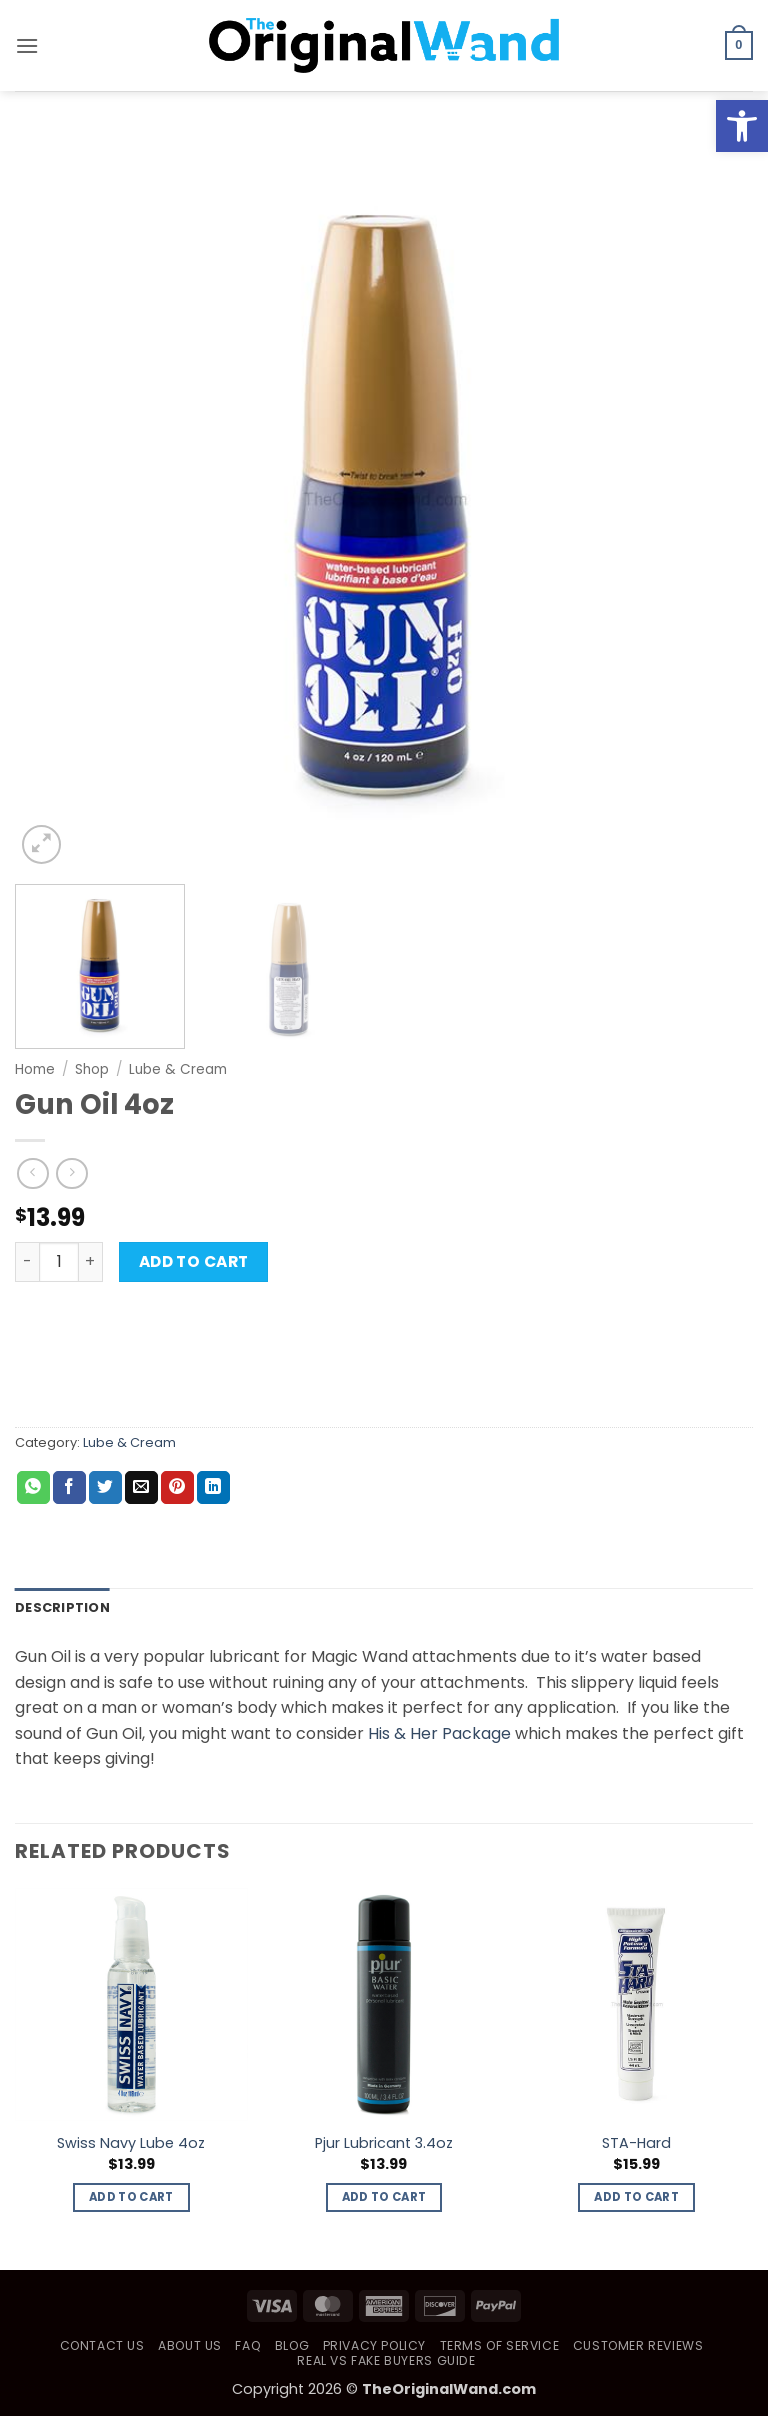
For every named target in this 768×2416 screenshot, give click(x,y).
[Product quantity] (59, 1262)
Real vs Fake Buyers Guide (386, 2360)
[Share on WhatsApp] (33, 1488)
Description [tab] (62, 1607)
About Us (190, 2345)
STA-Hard (636, 2143)
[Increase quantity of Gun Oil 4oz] (91, 1262)
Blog (292, 2345)
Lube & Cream (178, 1069)
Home (35, 1069)
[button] (27, 45)
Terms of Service (500, 2345)
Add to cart (194, 1261)
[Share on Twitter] (105, 1488)
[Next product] (32, 1173)
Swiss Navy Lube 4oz (131, 2143)
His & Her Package (439, 1733)
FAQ (248, 2345)
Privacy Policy (375, 2345)
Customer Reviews (638, 2345)
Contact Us (102, 2345)
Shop (92, 1069)
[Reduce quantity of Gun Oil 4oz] (27, 1262)
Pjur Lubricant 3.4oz (384, 2143)
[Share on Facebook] (69, 1488)
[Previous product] (71, 1173)
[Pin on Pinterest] (177, 1488)
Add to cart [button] (131, 2197)
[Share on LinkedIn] (213, 1488)
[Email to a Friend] (141, 1488)
